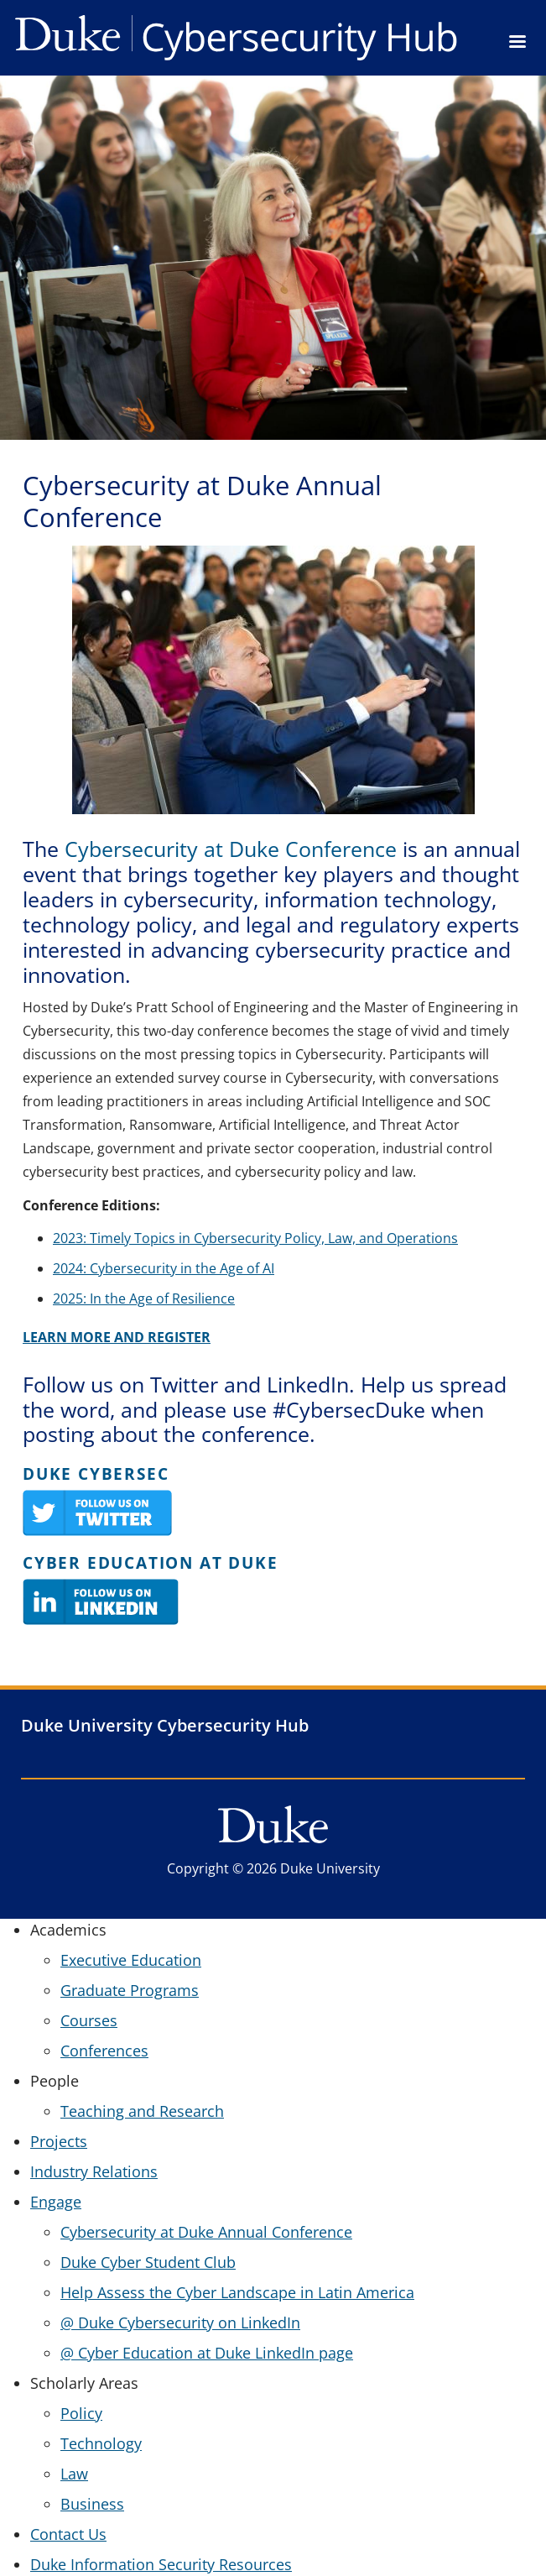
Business (92, 2504)
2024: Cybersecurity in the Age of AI (163, 1268)
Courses (88, 2020)
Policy (81, 2413)
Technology (101, 2443)
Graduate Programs (129, 1990)
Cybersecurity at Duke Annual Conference (206, 2232)
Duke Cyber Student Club (148, 2262)
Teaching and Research (142, 2111)
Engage (55, 2202)
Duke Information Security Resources (161, 2564)
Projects (58, 2141)
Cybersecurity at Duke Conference (231, 848)
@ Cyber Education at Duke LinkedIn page (206, 2353)
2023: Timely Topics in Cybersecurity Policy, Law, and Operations (255, 1238)
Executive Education (130, 1960)
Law (74, 2474)
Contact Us (68, 2534)
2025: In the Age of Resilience (144, 1298)
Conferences (104, 2050)
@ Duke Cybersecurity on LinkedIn (180, 2322)
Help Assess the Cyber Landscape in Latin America (237, 2292)
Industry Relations (94, 2171)
